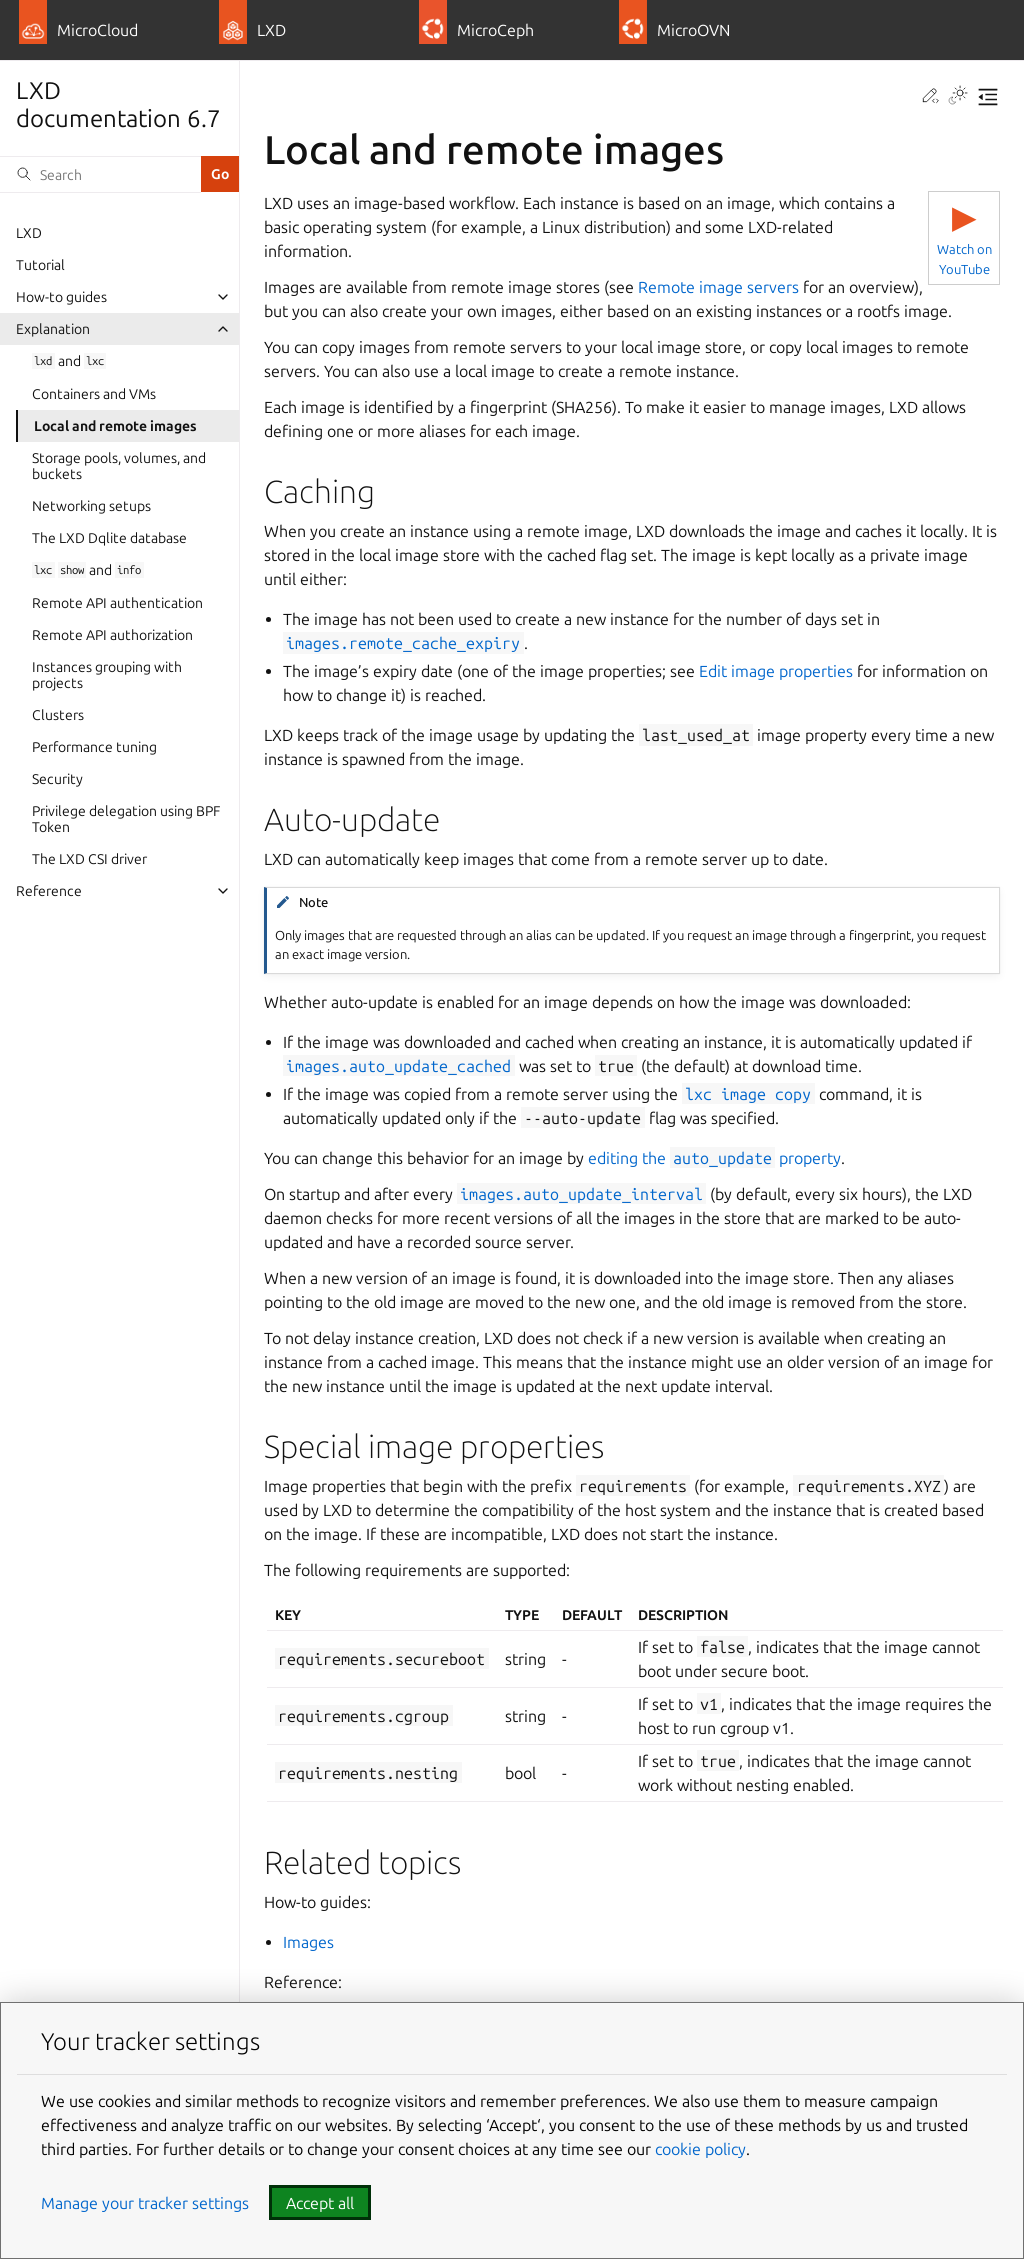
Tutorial (40, 265)
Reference (49, 891)
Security (57, 779)
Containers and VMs (94, 394)
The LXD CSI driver (89, 859)
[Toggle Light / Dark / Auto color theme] (958, 97)
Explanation (53, 329)
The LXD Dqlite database (109, 538)
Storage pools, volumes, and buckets (119, 466)
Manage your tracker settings (145, 2203)
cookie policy (700, 2149)
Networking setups (91, 506)
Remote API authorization (112, 635)
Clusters (58, 715)
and (69, 361)
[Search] (100, 174)
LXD (29, 233)
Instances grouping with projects (107, 675)
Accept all (320, 2203)
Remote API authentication (117, 603)
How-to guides (61, 297)
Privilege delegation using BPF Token (126, 819)
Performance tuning (94, 747)
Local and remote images (115, 426)
